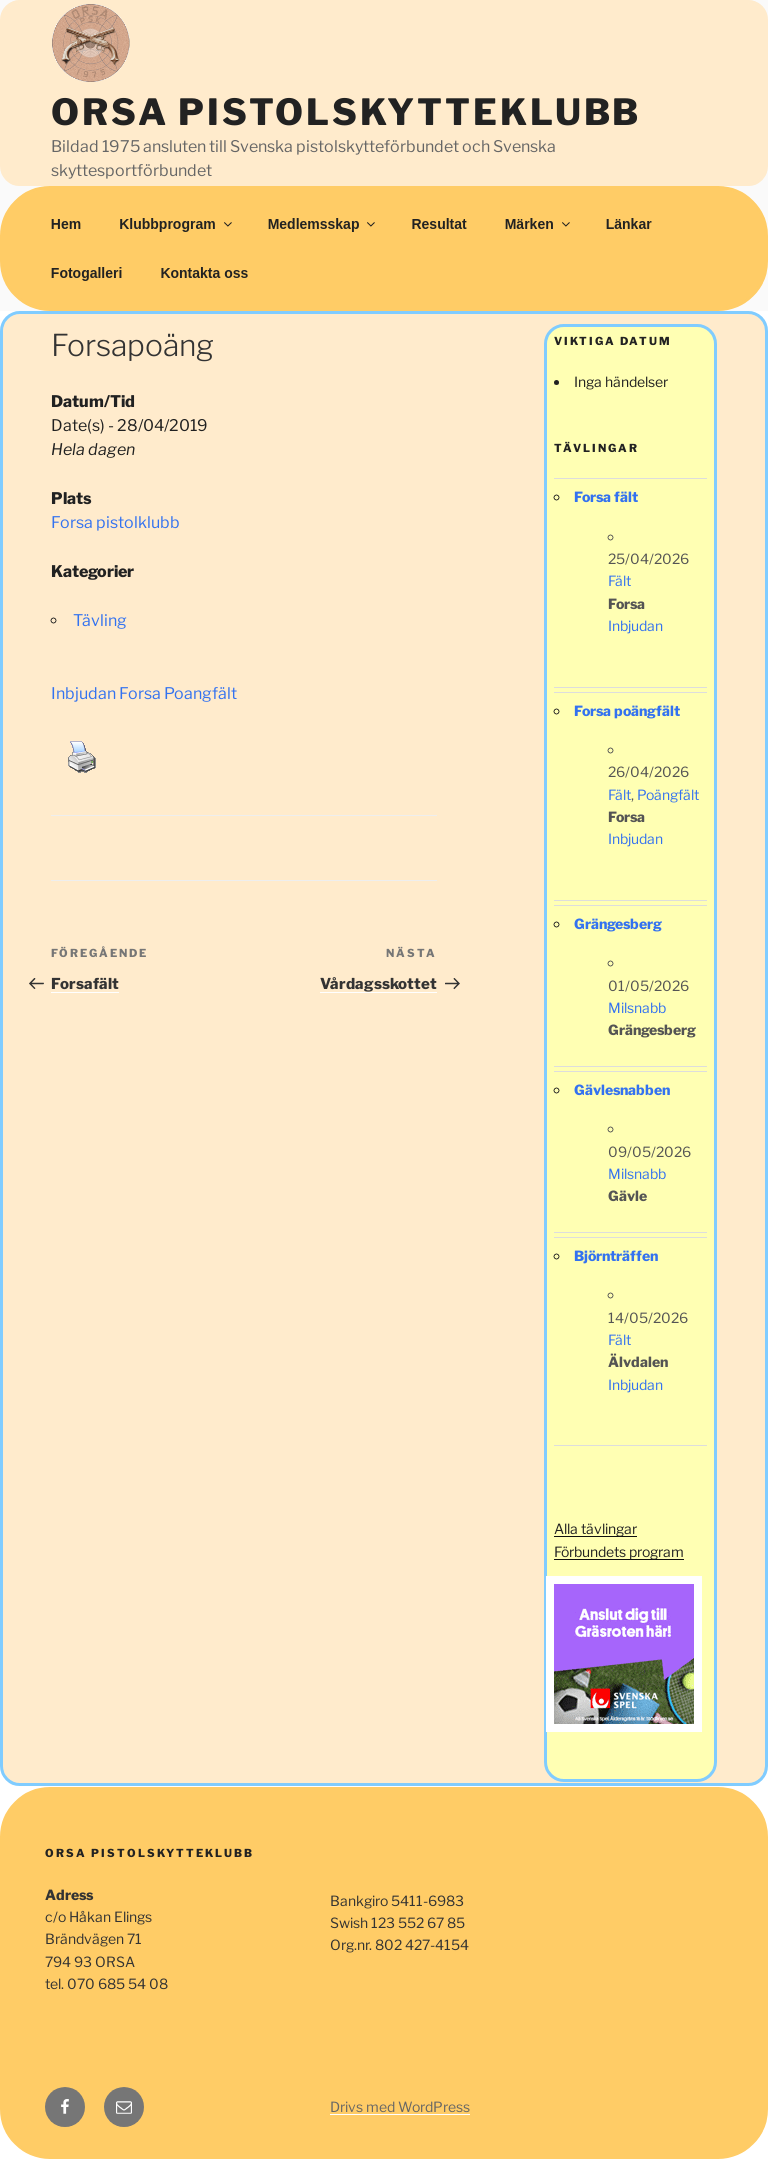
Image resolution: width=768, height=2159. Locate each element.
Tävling (100, 620)
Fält (619, 580)
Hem (66, 224)
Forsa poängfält (627, 710)
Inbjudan (635, 625)
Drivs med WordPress (400, 2106)
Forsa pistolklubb (115, 522)
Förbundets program (619, 1551)
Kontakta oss (204, 273)
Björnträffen (616, 1255)
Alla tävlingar (595, 1528)
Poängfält (668, 794)
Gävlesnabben (622, 1089)
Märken (539, 224)
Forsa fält (606, 496)
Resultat (438, 224)
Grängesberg (618, 923)
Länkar (629, 224)
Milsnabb (637, 1007)
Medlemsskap (323, 224)
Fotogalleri (87, 273)
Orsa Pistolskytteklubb (346, 112)
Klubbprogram (176, 224)
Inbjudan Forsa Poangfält (144, 693)
